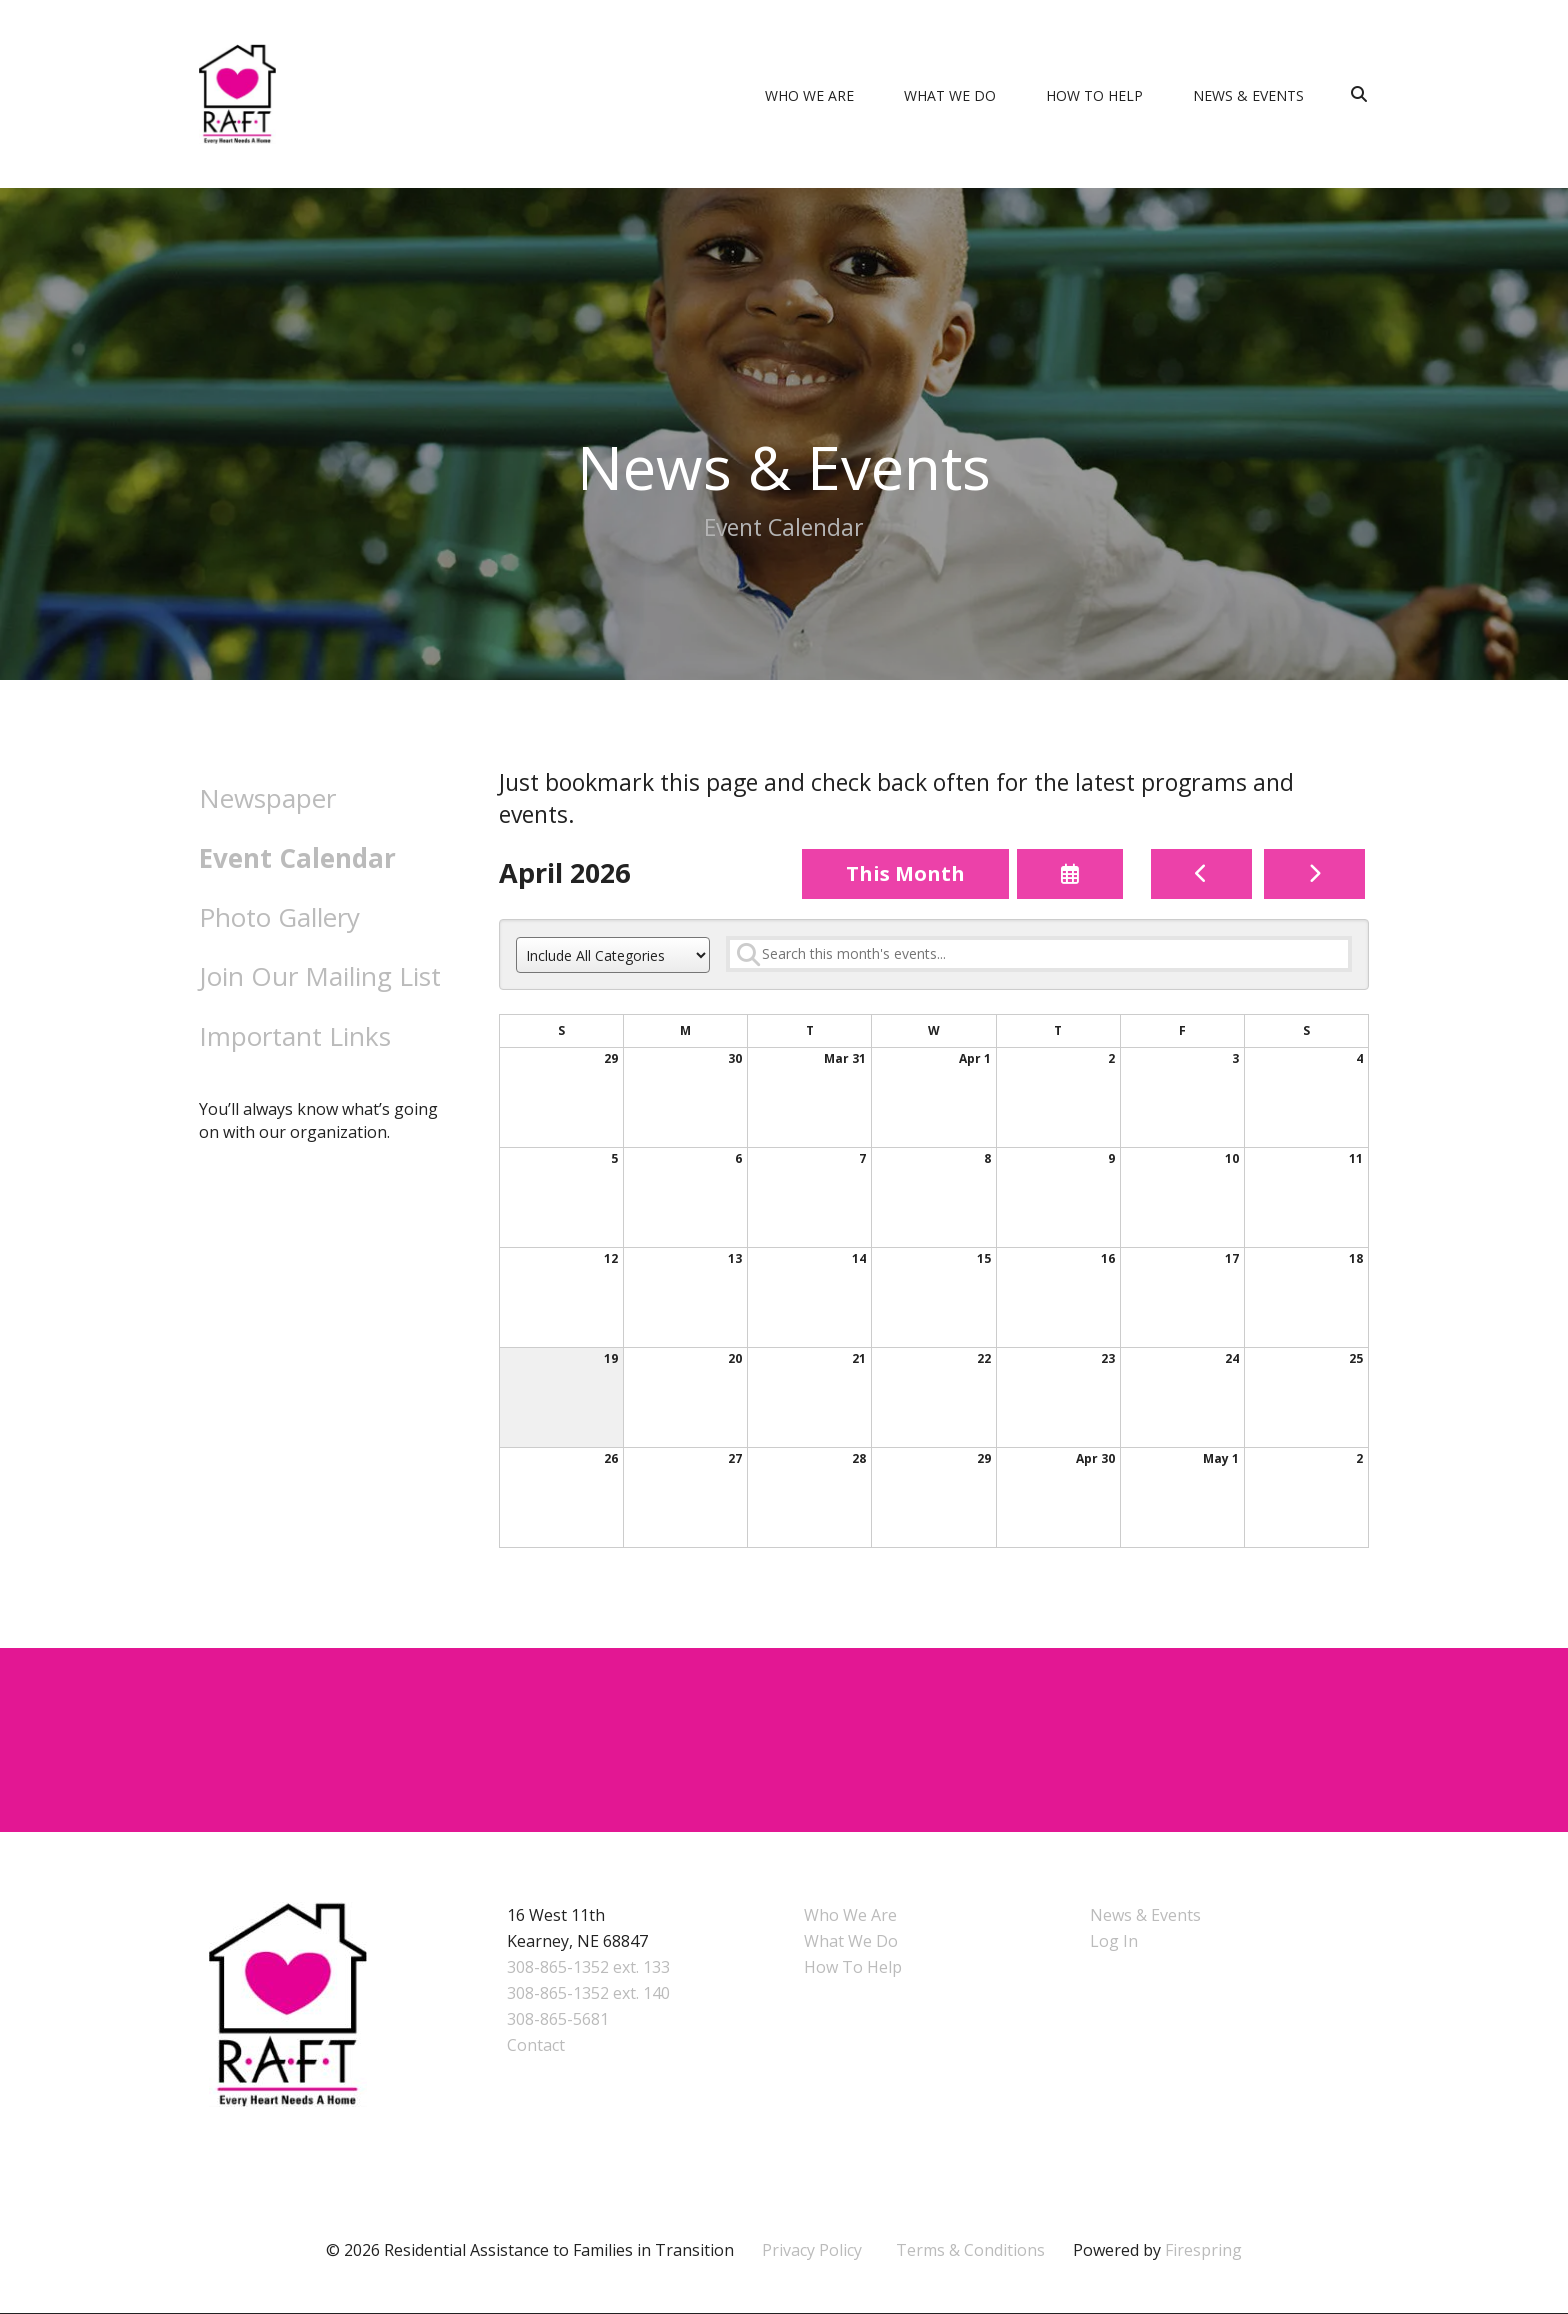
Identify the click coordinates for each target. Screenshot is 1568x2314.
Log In (1114, 1942)
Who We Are (809, 95)
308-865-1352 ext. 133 (588, 1968)
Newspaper (267, 798)
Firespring (1203, 2251)
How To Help (1094, 95)
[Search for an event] (1039, 954)
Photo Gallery (279, 917)
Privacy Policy (812, 2251)
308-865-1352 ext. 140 (588, 1994)
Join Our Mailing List (320, 976)
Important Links (295, 1036)
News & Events (1248, 95)
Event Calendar (297, 858)
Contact (536, 2046)
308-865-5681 (558, 2020)
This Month (905, 873)
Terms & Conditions (970, 2251)
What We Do (950, 95)
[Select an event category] (613, 956)
